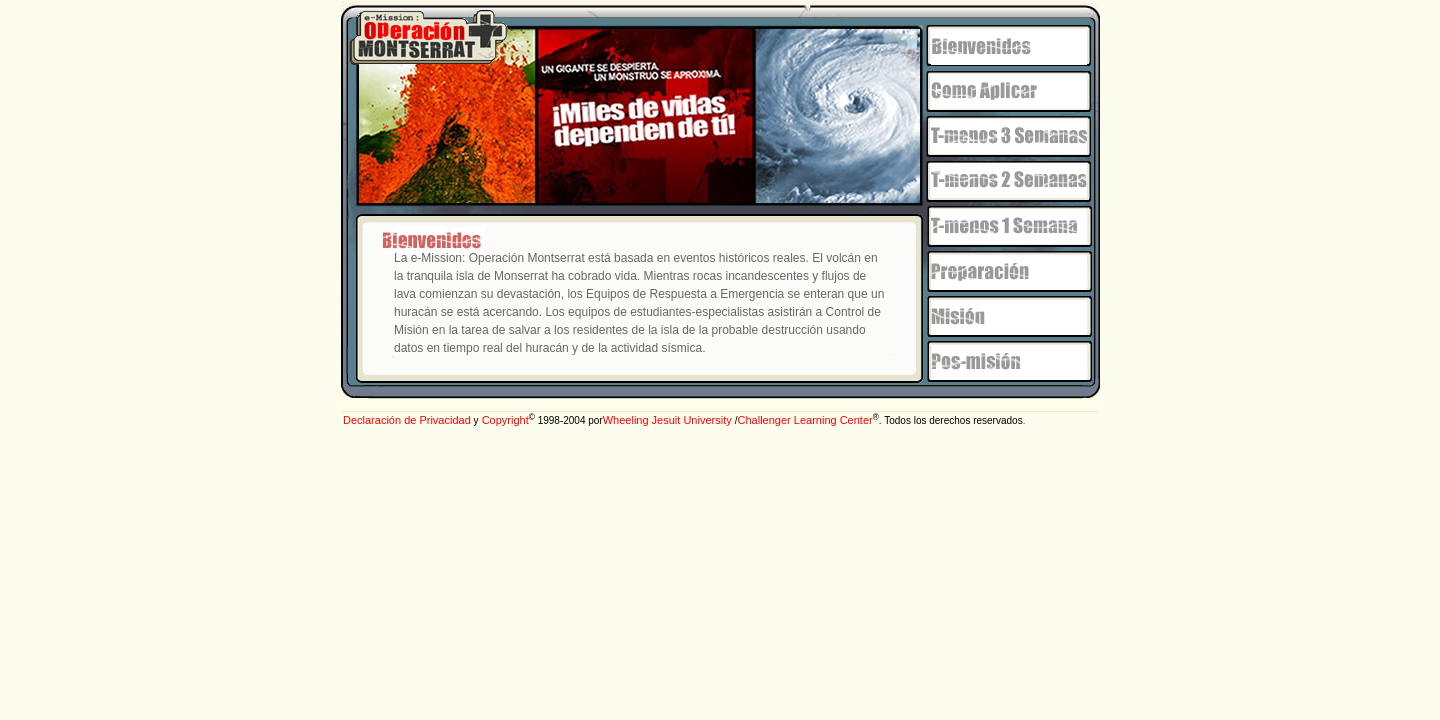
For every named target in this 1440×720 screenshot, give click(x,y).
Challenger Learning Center (805, 420)
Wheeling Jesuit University (669, 420)
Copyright (504, 420)
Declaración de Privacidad (407, 420)
